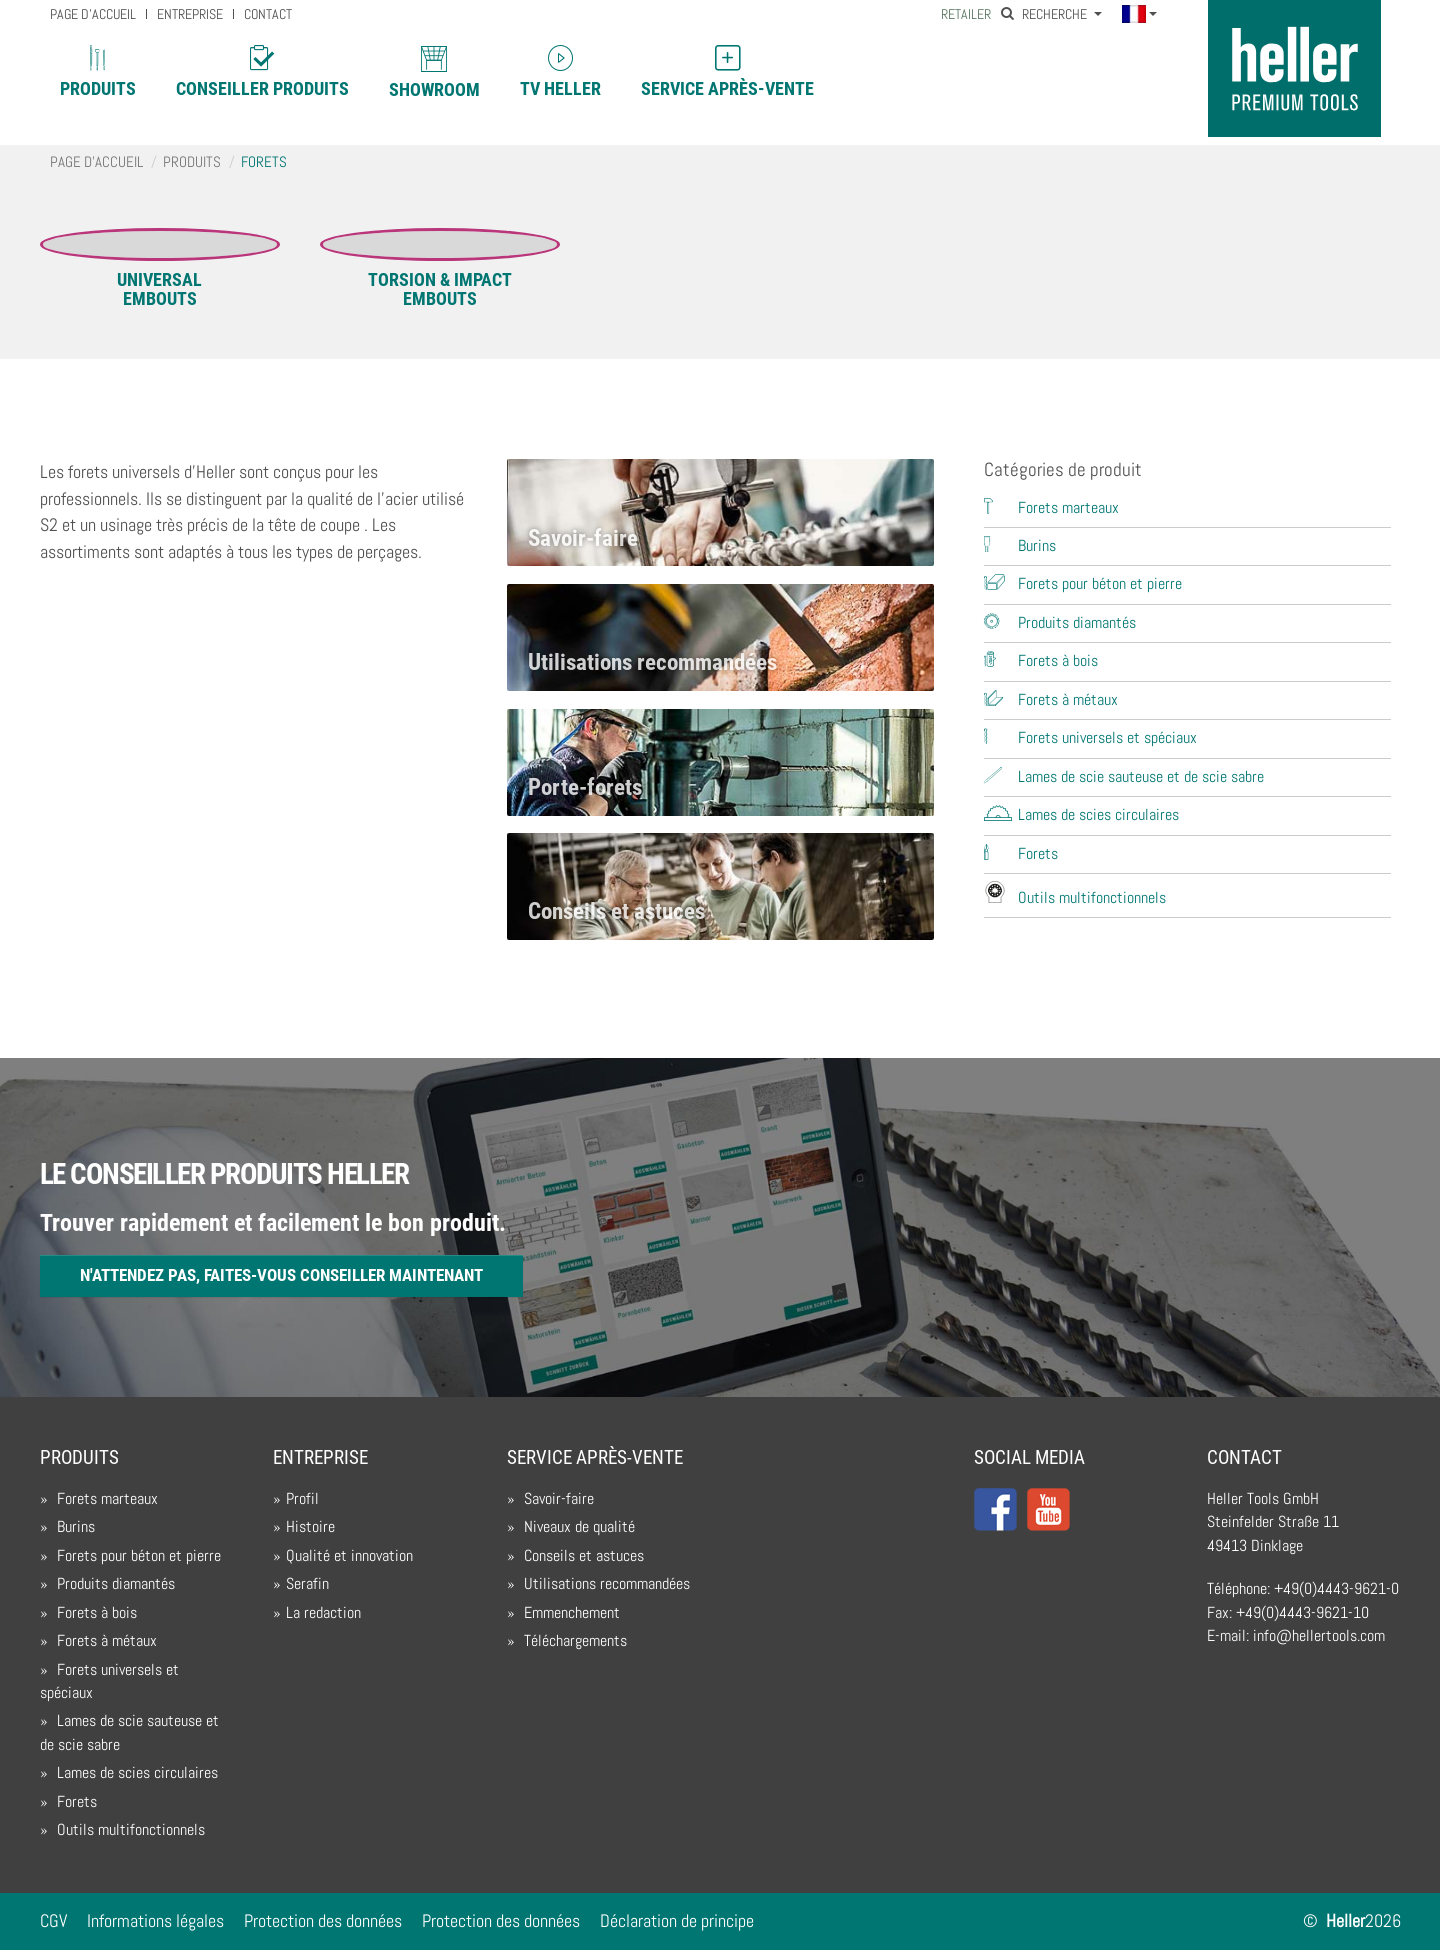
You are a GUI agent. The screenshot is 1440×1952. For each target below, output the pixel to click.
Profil (302, 1500)
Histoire (310, 1529)
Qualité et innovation (349, 1557)
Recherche (1045, 14)
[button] (1139, 15)
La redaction (323, 1614)
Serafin (307, 1585)
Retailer (966, 14)
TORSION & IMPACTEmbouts (440, 289)
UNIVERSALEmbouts (159, 289)
